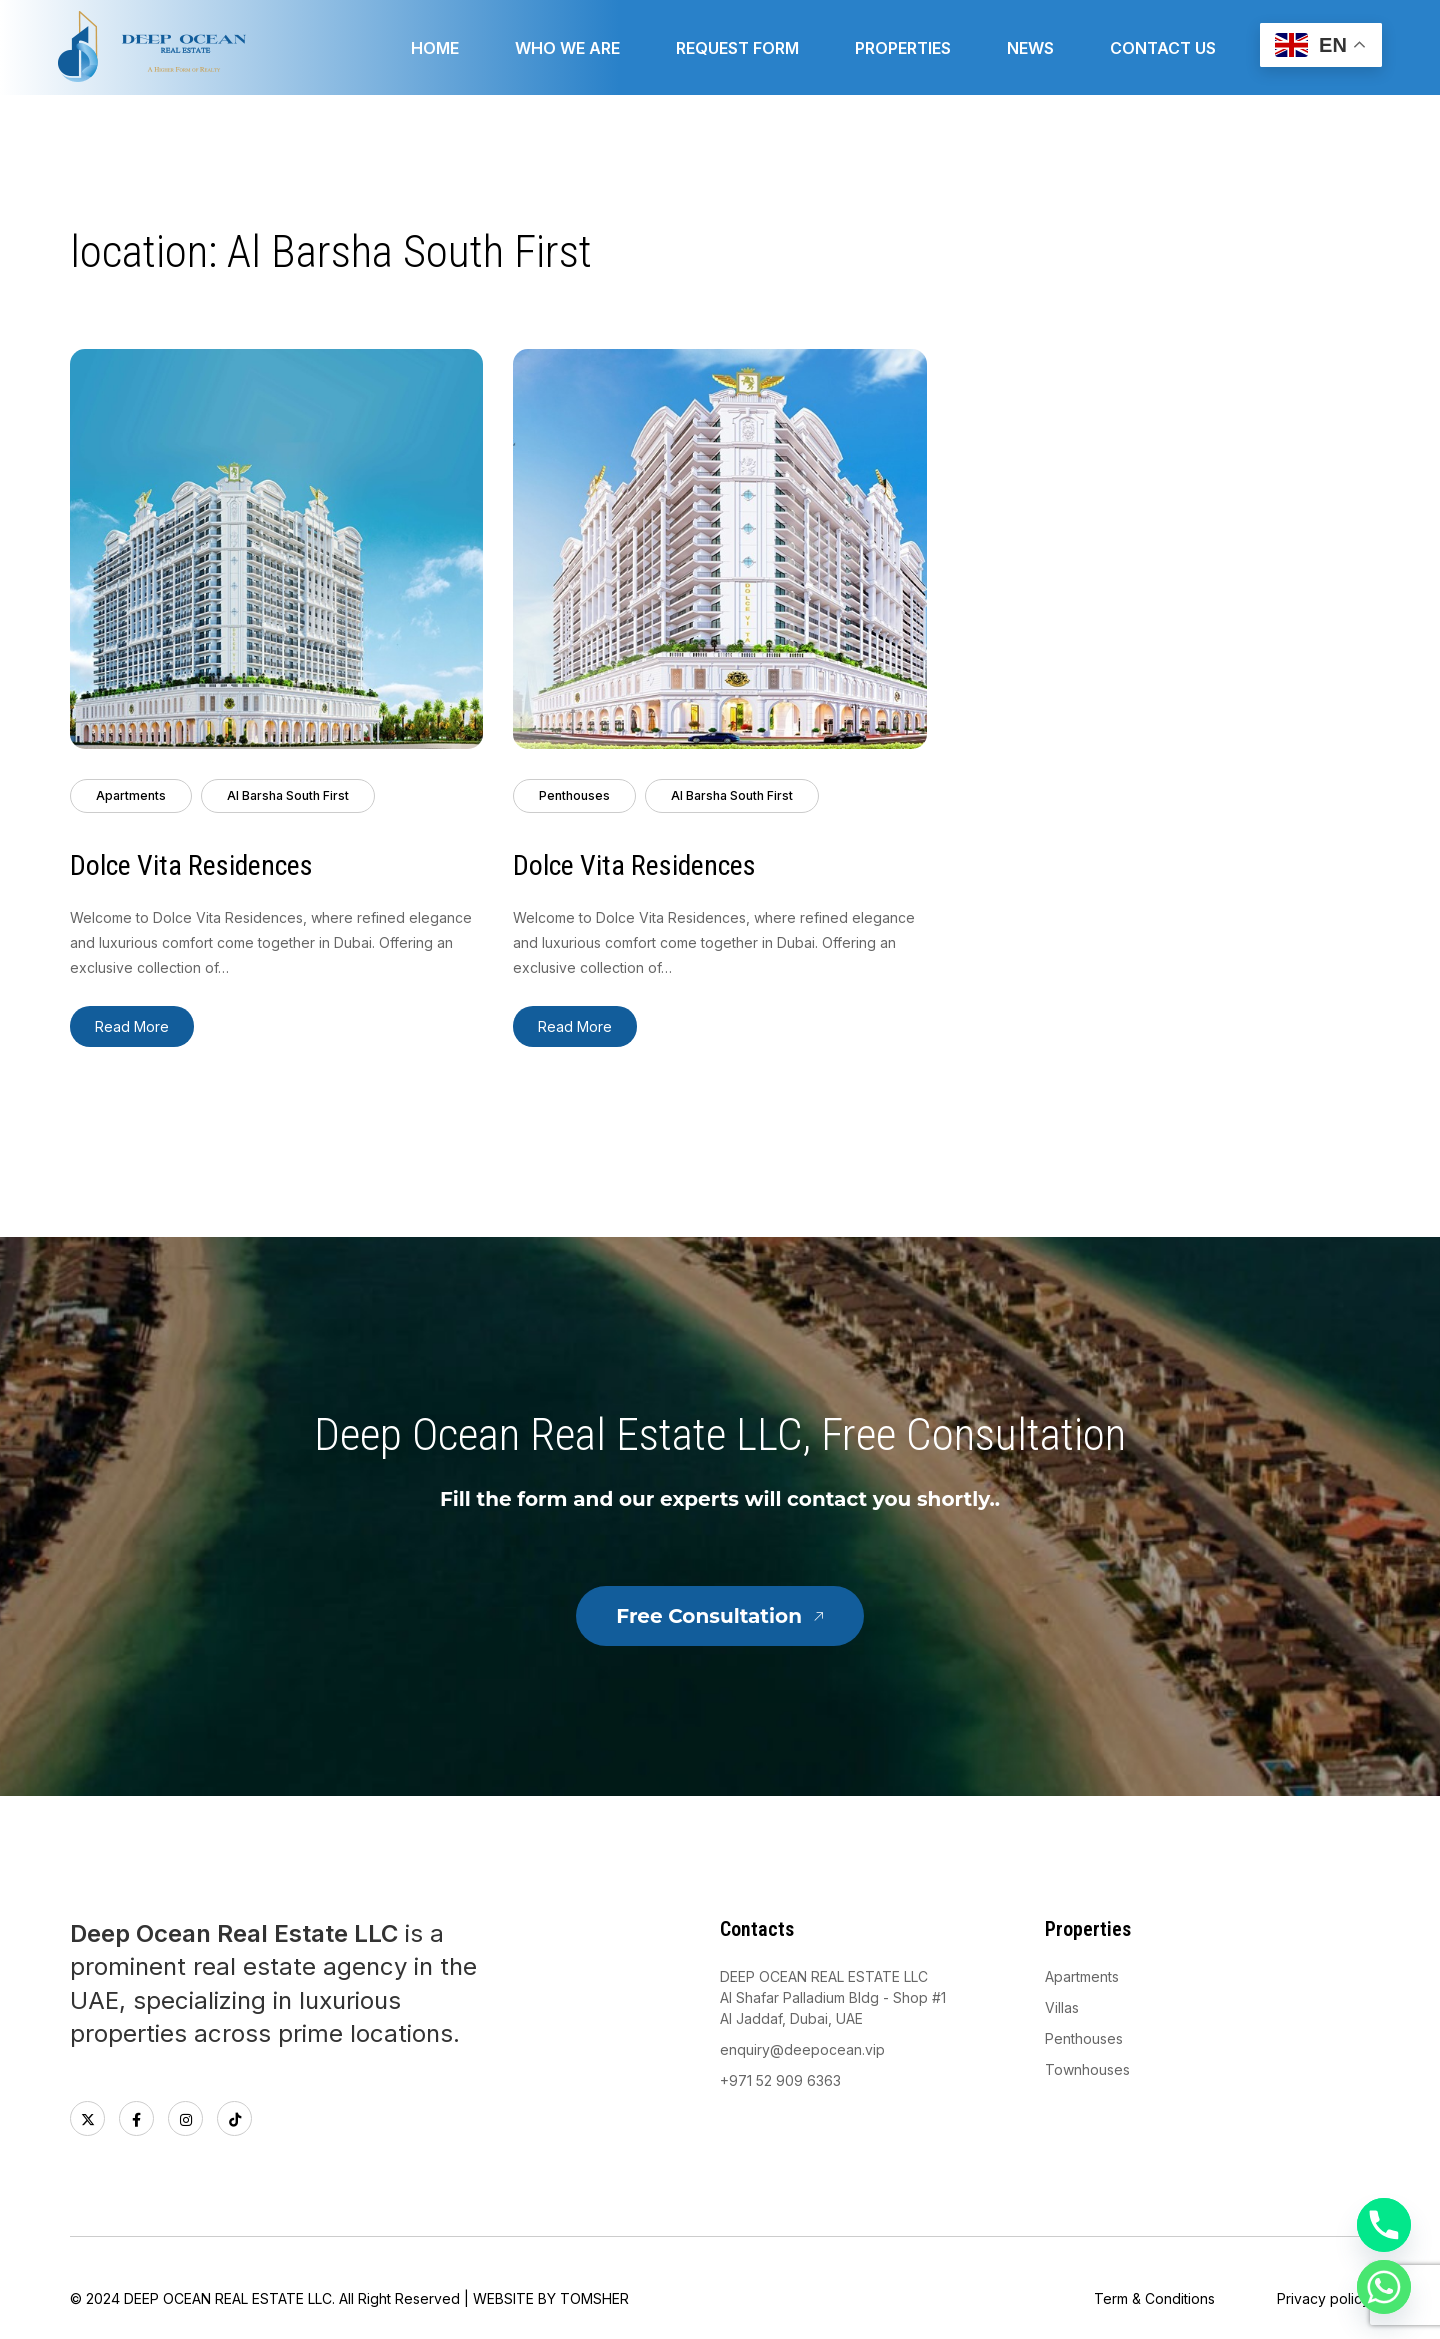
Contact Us (1163, 48)
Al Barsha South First (288, 795)
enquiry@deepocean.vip (802, 2049)
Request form (737, 48)
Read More (132, 1026)
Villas (1062, 2007)
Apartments (131, 795)
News (1030, 48)
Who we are (567, 48)
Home (435, 48)
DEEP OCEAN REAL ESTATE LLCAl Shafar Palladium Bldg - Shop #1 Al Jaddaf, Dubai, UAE (833, 1997)
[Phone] (1384, 2225)
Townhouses (1087, 2069)
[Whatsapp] (1384, 2287)
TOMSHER (594, 2298)
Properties (903, 48)
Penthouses (574, 795)
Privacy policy (1323, 2298)
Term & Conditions (1154, 2298)
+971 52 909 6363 (780, 2080)
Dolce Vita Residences (191, 865)
